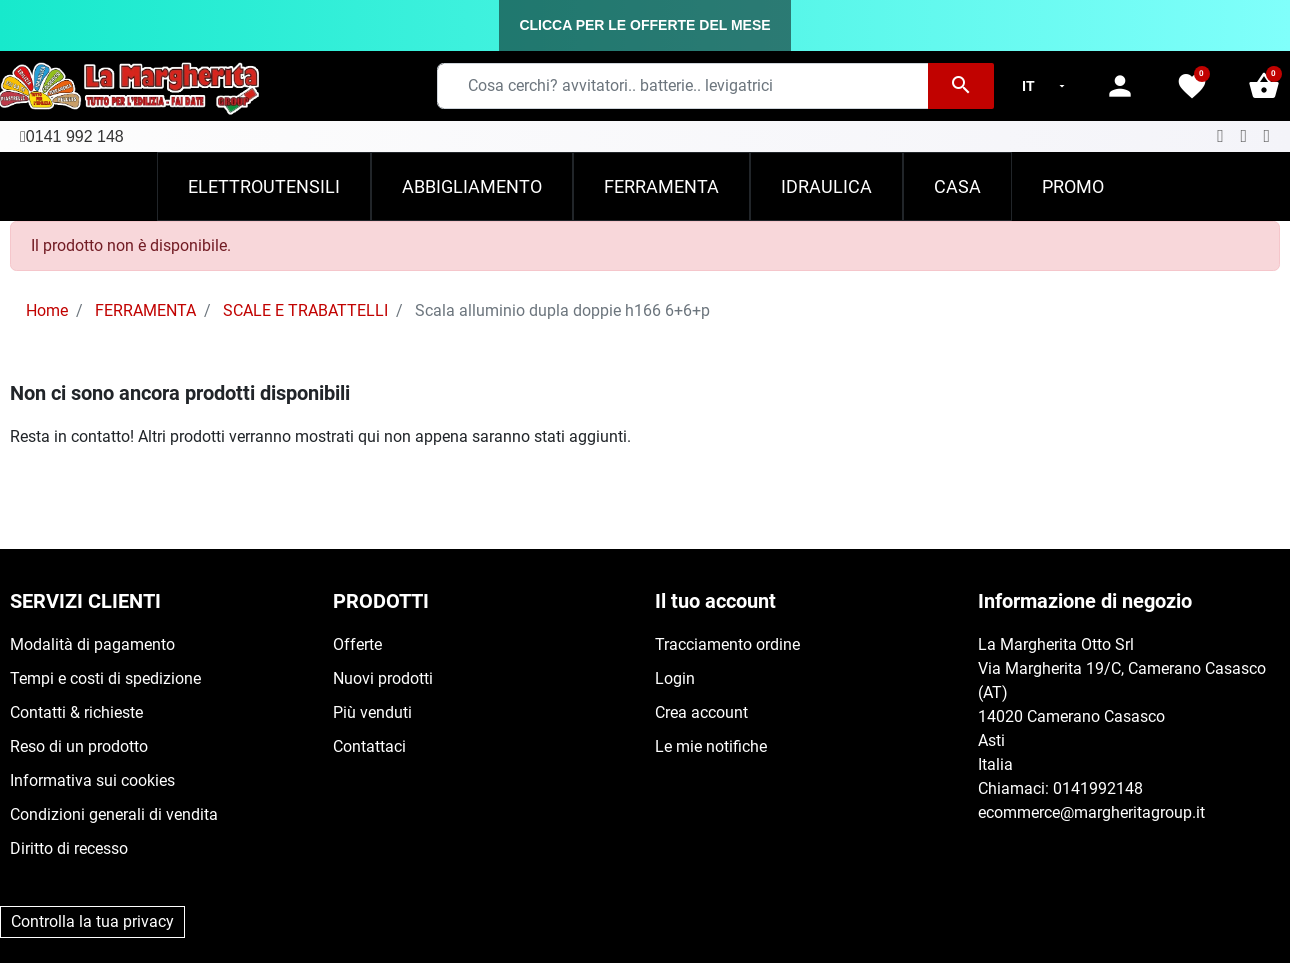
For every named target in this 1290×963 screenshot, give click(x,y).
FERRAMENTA (145, 310)
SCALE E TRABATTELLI (305, 310)
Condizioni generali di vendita (114, 814)
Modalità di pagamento (92, 644)
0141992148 (1098, 788)
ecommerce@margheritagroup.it (1091, 812)
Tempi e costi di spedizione (105, 678)
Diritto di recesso (69, 848)
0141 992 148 (75, 136)
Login (675, 678)
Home (47, 310)
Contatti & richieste (76, 712)
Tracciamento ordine (727, 644)
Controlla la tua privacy (92, 921)
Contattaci (369, 746)
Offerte (357, 644)
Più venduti (372, 712)
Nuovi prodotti (383, 678)
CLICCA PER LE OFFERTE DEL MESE (644, 25)
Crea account (701, 712)
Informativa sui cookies (92, 780)
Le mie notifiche (711, 746)
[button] (1264, 86)
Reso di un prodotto (79, 746)
